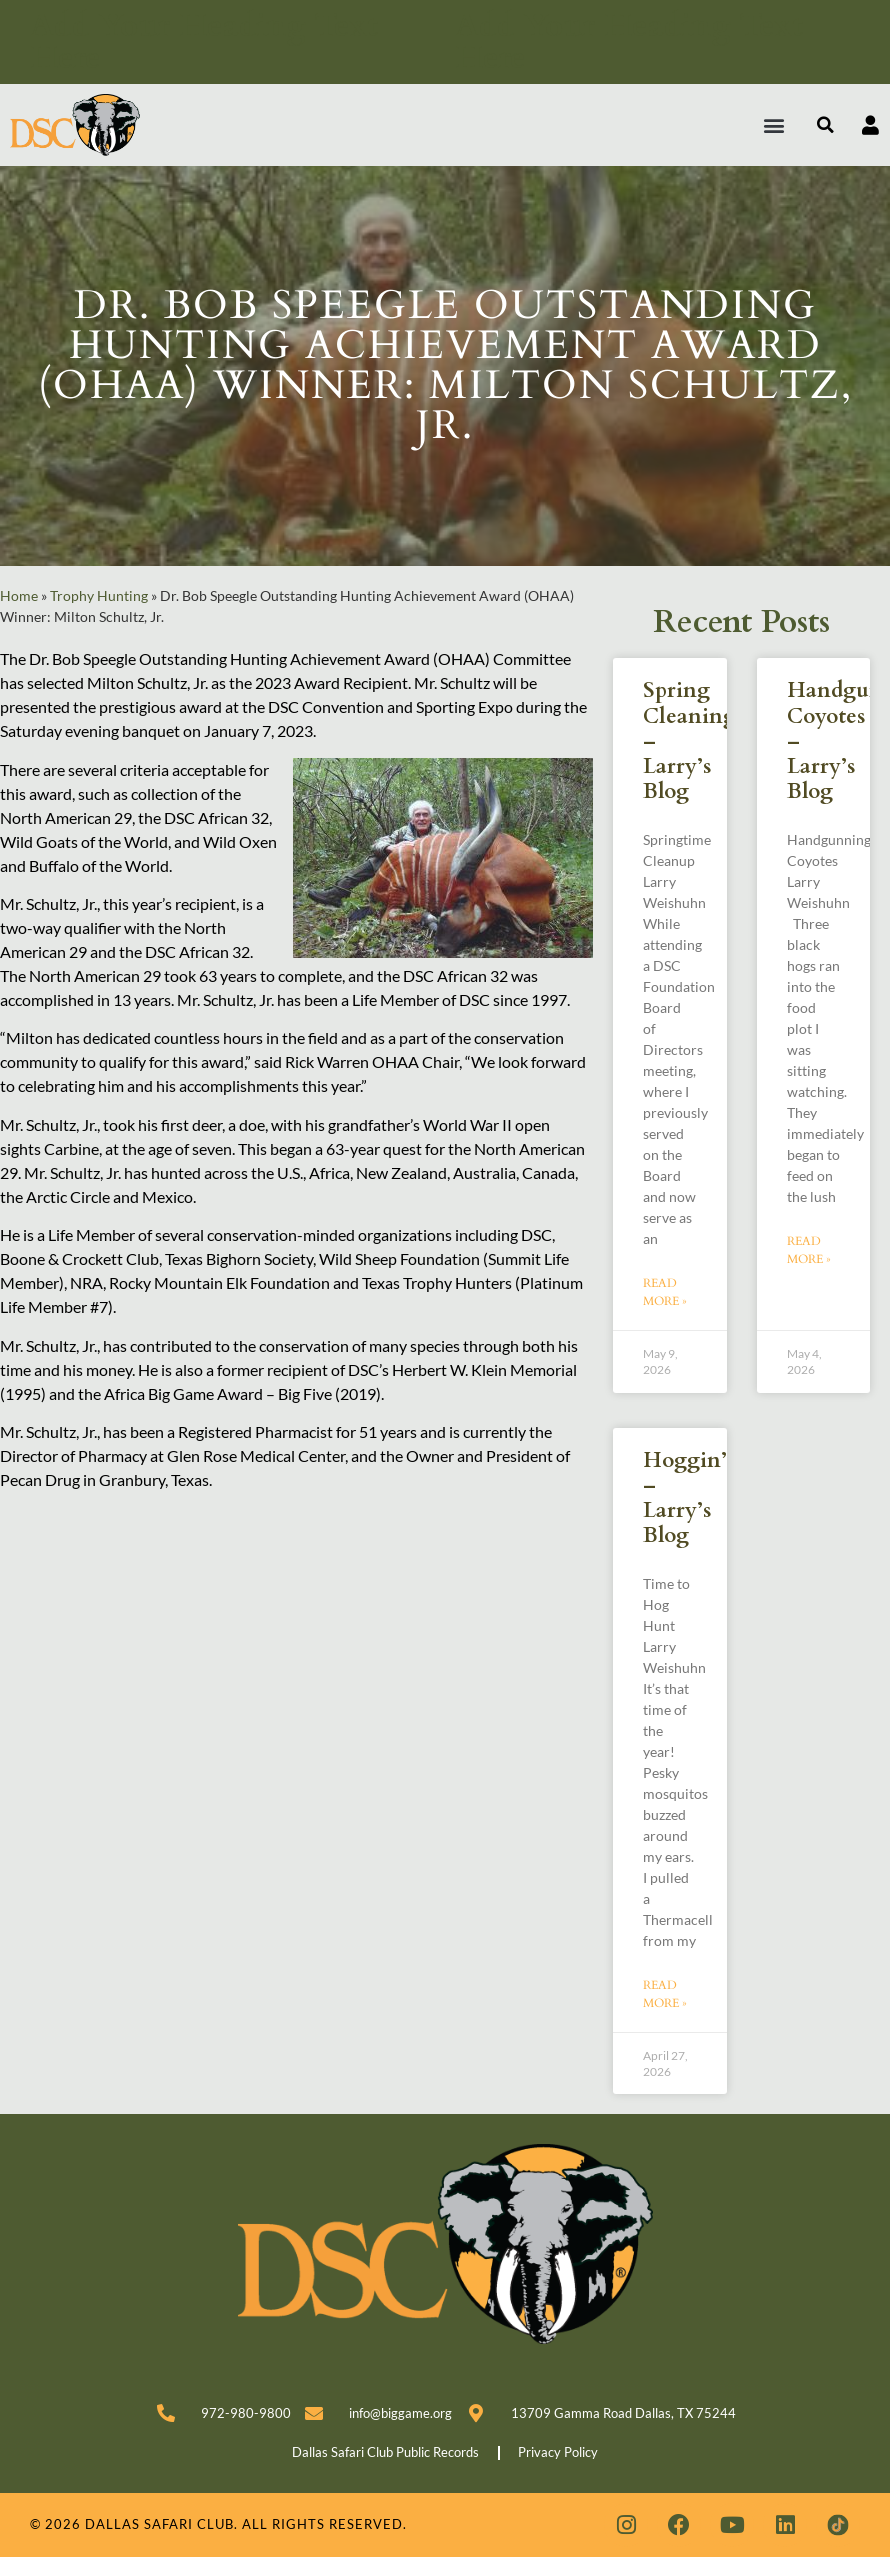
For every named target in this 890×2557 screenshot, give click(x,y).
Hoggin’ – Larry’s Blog (685, 1498)
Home (19, 596)
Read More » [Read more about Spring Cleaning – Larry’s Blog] (665, 1292)
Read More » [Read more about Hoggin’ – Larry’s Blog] (665, 1994)
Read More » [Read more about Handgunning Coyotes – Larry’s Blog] (809, 1250)
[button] (774, 125)
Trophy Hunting (99, 596)
